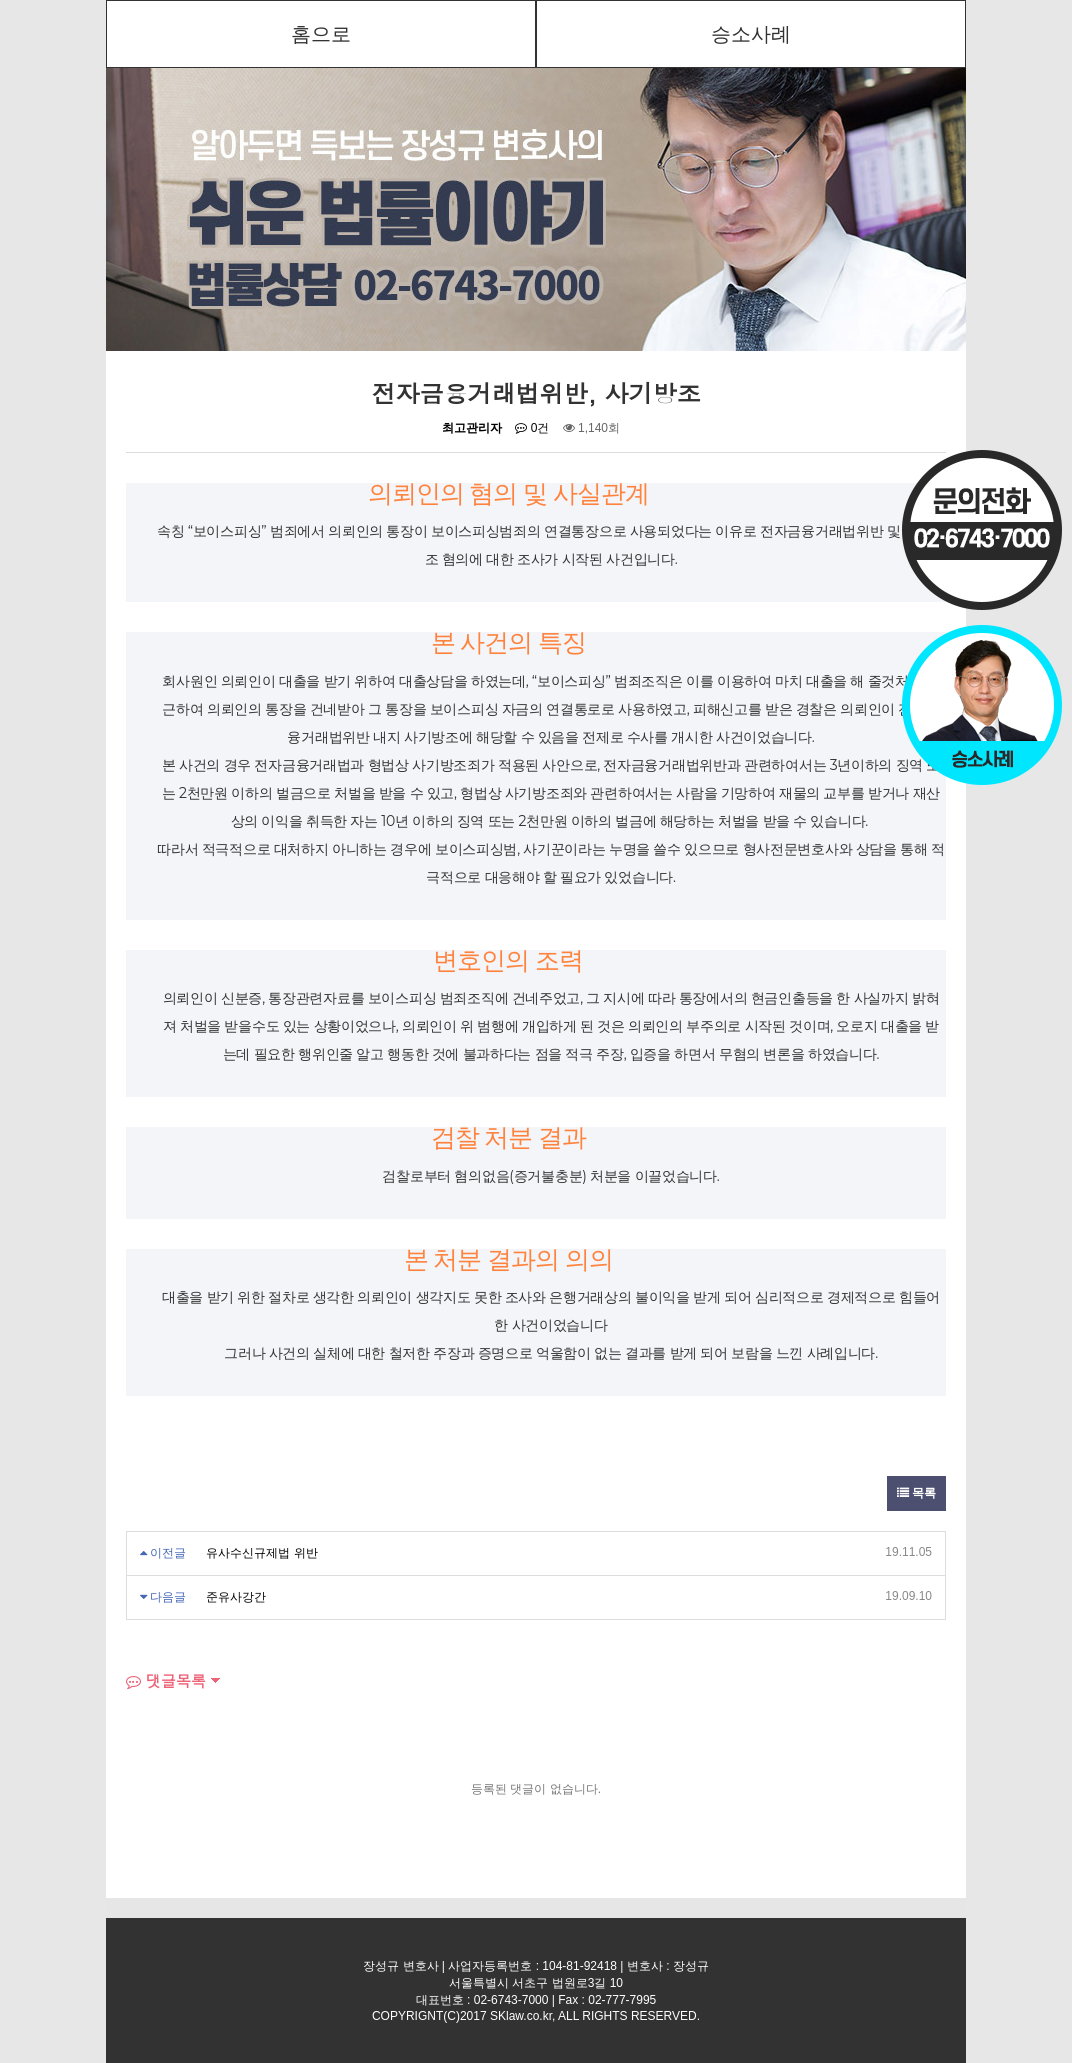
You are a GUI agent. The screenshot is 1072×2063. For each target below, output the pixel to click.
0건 (532, 428)
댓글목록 (166, 1680)
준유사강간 (236, 1597)
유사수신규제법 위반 (261, 1553)
